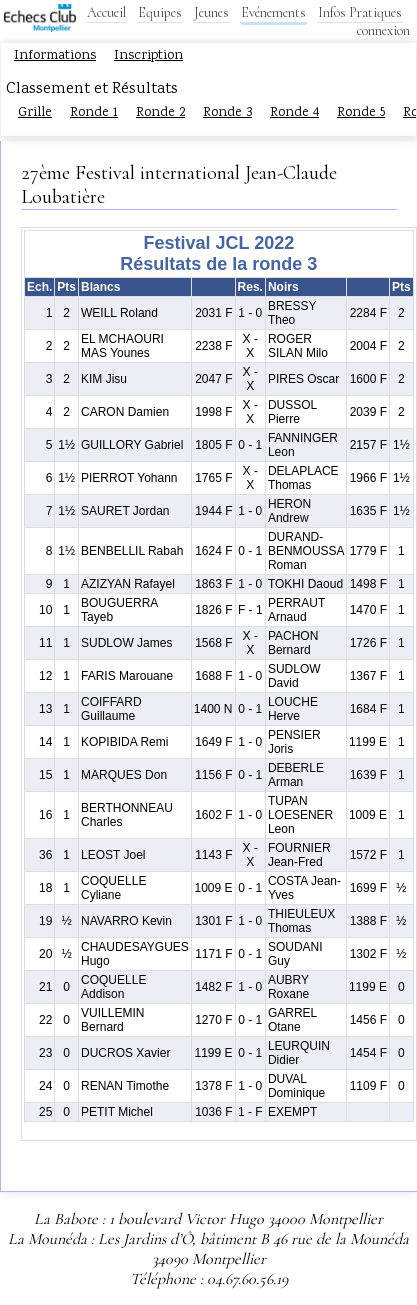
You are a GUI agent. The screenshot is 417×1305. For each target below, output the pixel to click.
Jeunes (211, 12)
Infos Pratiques (360, 12)
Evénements (273, 12)
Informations (55, 56)
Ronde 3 (227, 113)
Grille (35, 113)
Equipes (160, 12)
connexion (383, 30)
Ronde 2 (160, 113)
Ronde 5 (361, 113)
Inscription (148, 56)
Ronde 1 (94, 113)
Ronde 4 (294, 113)
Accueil (106, 12)
